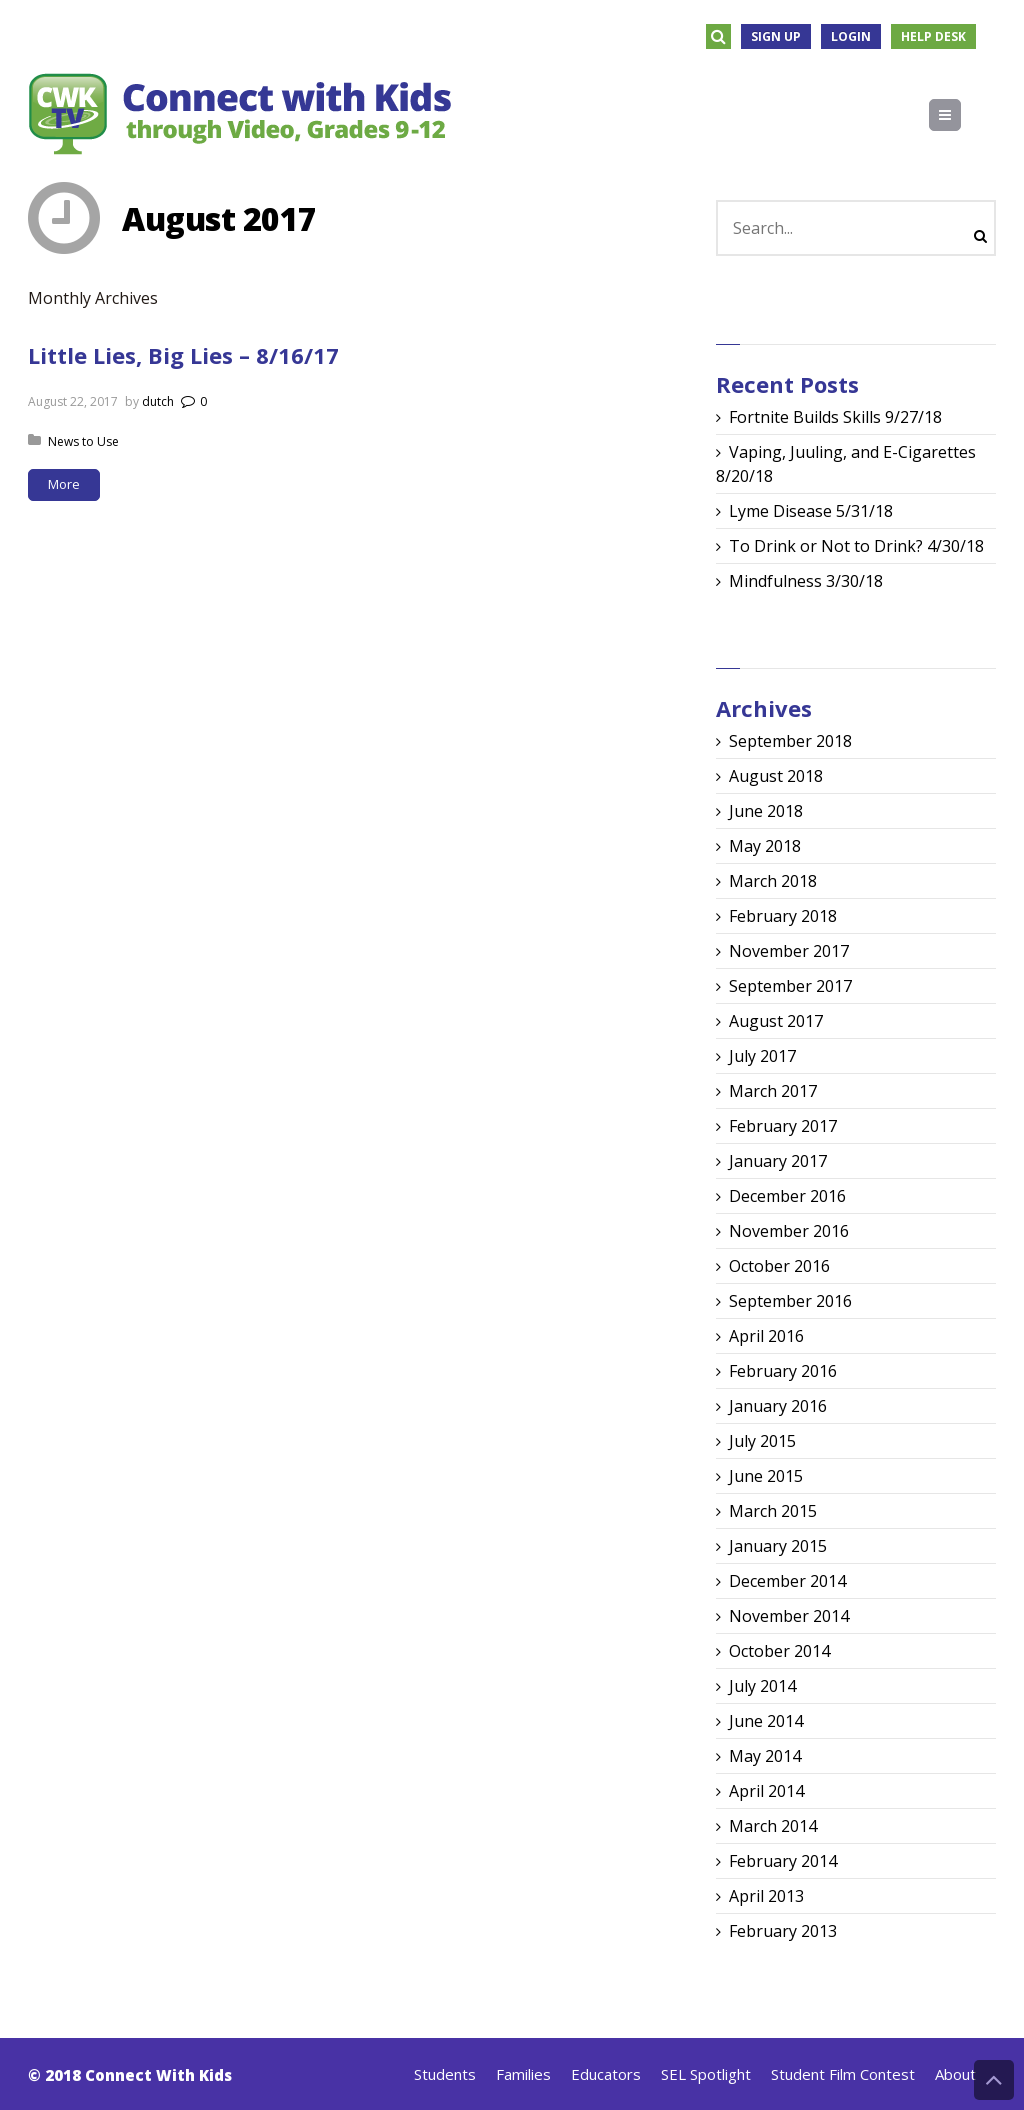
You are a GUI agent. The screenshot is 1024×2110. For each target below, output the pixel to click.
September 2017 (790, 986)
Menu (960, 115)
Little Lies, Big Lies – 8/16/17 (183, 355)
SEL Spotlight (706, 2074)
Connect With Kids (158, 2075)
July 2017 (762, 1056)
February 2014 (783, 1861)
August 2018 (776, 776)
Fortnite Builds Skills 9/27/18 (835, 417)
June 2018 (766, 811)
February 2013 (783, 1931)
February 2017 (783, 1126)
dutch (158, 401)
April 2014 (766, 1791)
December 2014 (787, 1581)
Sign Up (776, 36)
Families (523, 2074)
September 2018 (790, 741)
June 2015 (766, 1476)
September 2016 (790, 1301)
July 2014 (762, 1686)
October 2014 (779, 1651)
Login (851, 36)
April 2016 (766, 1336)
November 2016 (789, 1231)
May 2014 (765, 1756)
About (955, 2074)
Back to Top (994, 2080)
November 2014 (789, 1616)
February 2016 (783, 1371)
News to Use (83, 441)
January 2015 (778, 1546)
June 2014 (766, 1721)
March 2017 (773, 1091)
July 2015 (762, 1441)
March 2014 (773, 1826)
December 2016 (787, 1196)
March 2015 (773, 1511)
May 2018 (765, 846)
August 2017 (776, 1021)
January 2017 (778, 1161)
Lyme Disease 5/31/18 (811, 511)
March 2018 (773, 881)
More (64, 484)
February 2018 (783, 916)
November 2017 (789, 951)
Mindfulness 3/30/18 (806, 581)
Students (445, 2074)
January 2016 (778, 1406)
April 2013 (766, 1896)
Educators (606, 2074)
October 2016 (779, 1266)
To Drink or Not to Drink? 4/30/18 (856, 546)
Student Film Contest (843, 2074)
